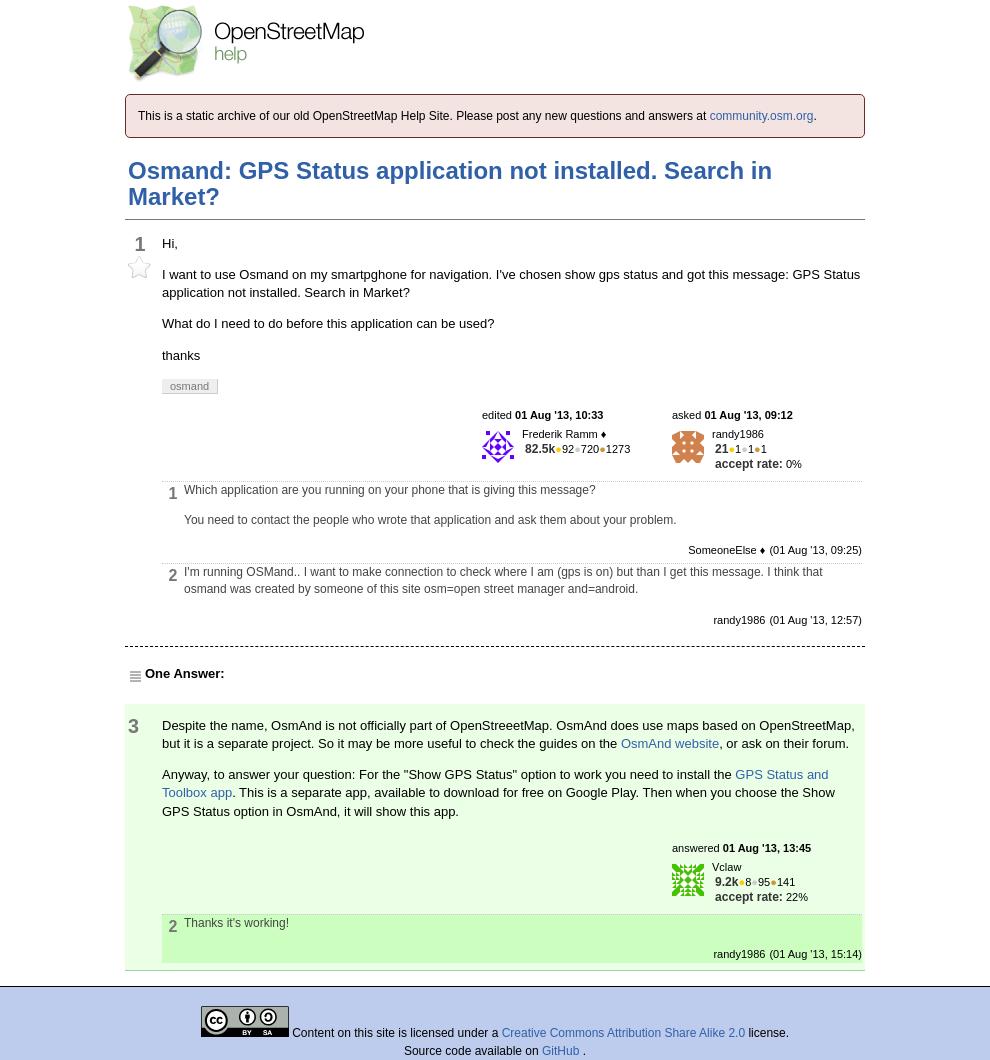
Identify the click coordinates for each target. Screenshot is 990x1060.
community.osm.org (762, 116)
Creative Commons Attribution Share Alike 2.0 (623, 1033)
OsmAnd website (670, 743)
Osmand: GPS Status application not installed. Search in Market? (450, 183)
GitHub (562, 1051)
